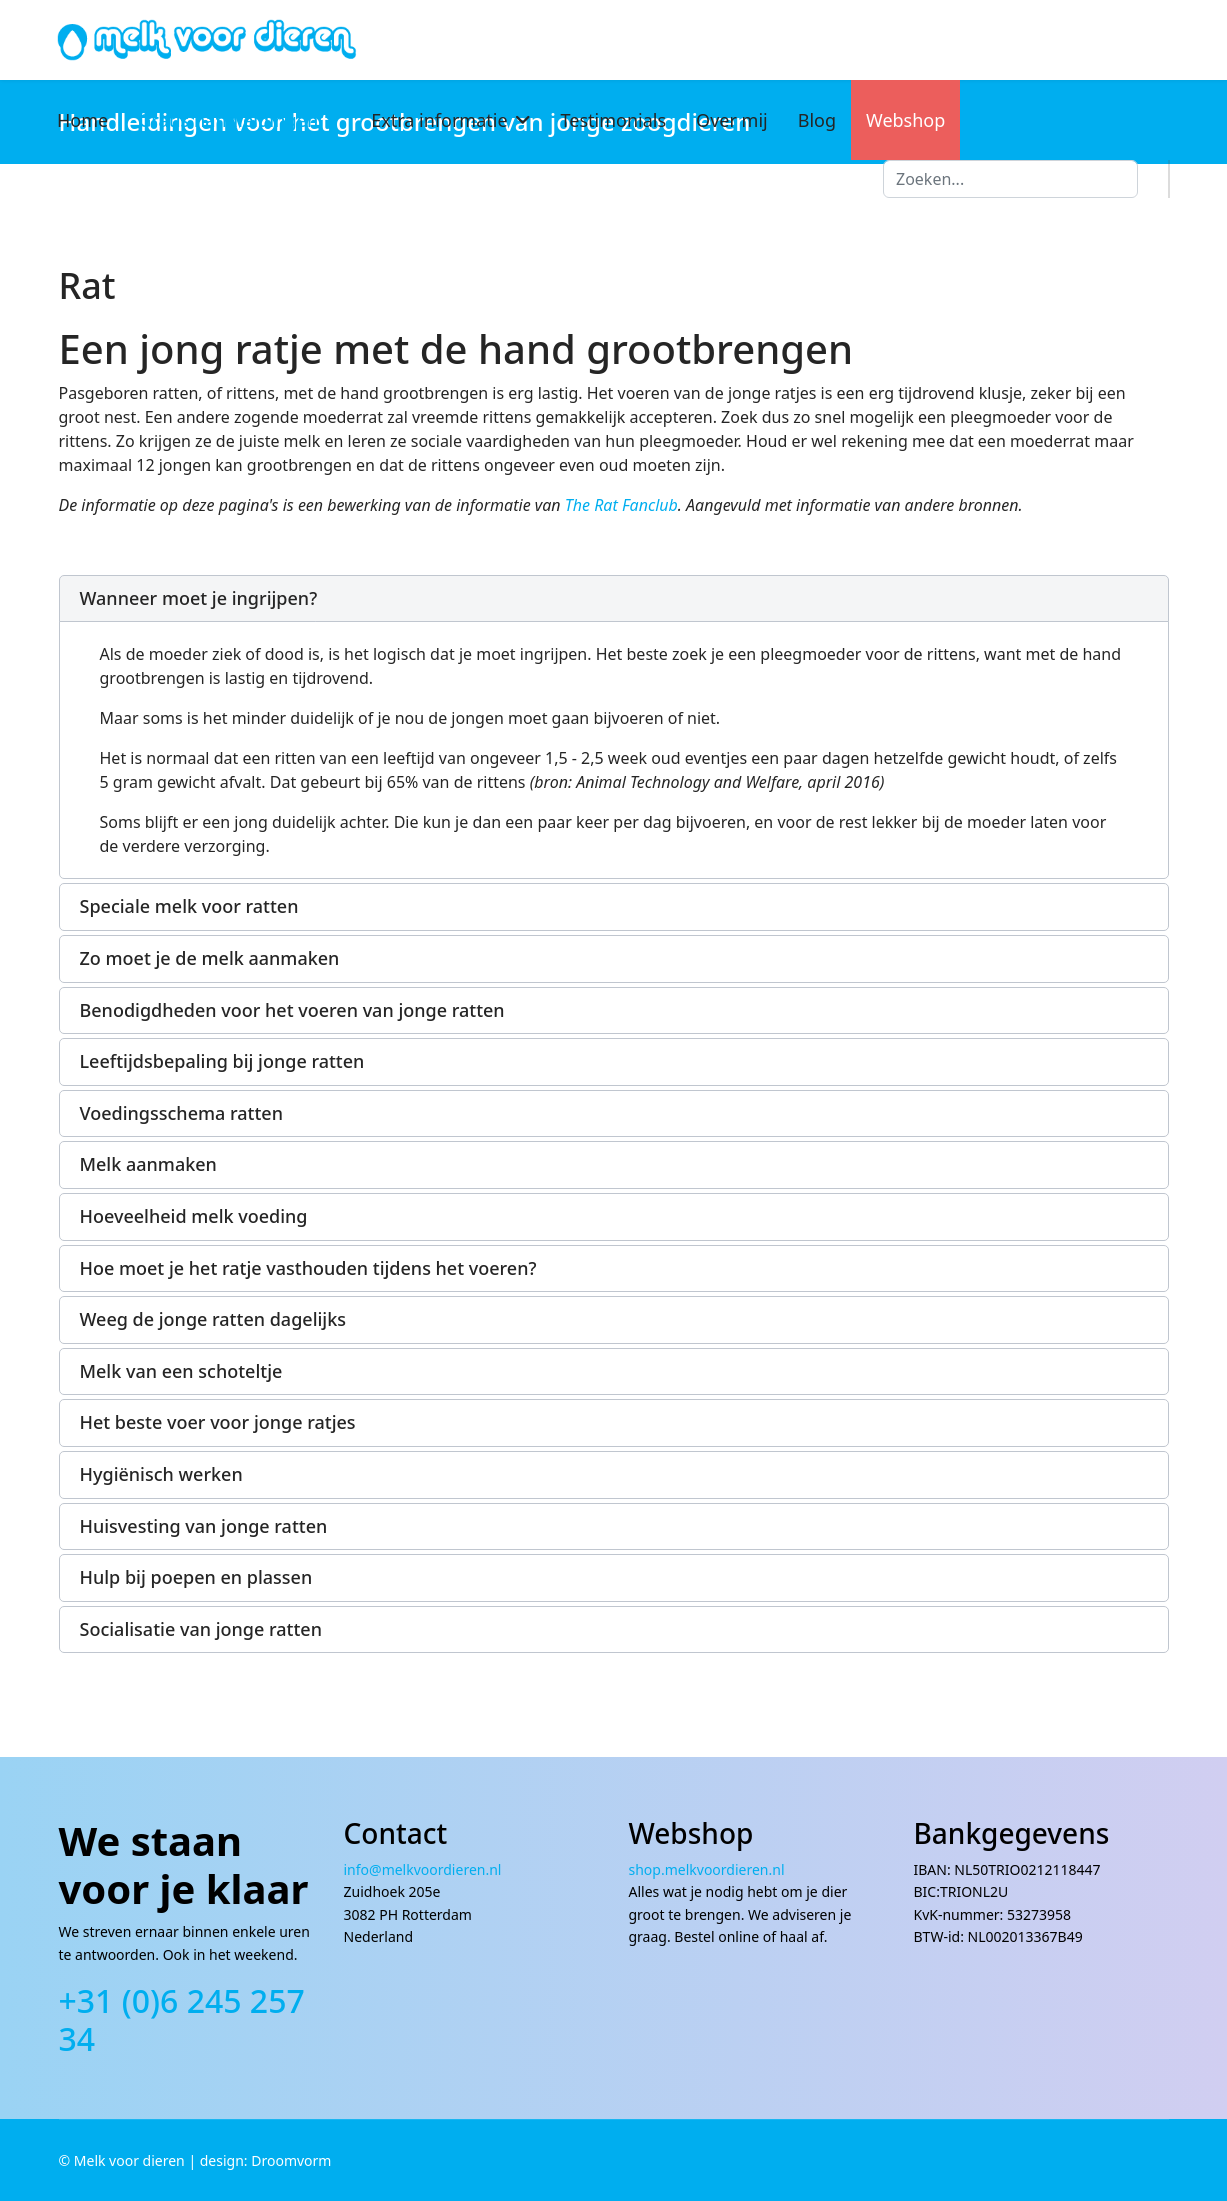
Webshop (905, 120)
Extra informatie (439, 120)
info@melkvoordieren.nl (425, 1869)
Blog (817, 120)
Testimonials (614, 120)
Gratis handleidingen (228, 120)
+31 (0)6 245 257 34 (182, 2019)
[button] (614, 599)
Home (82, 120)
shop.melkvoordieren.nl (707, 1869)
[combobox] (1010, 179)
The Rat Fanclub (621, 505)
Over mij (732, 120)
